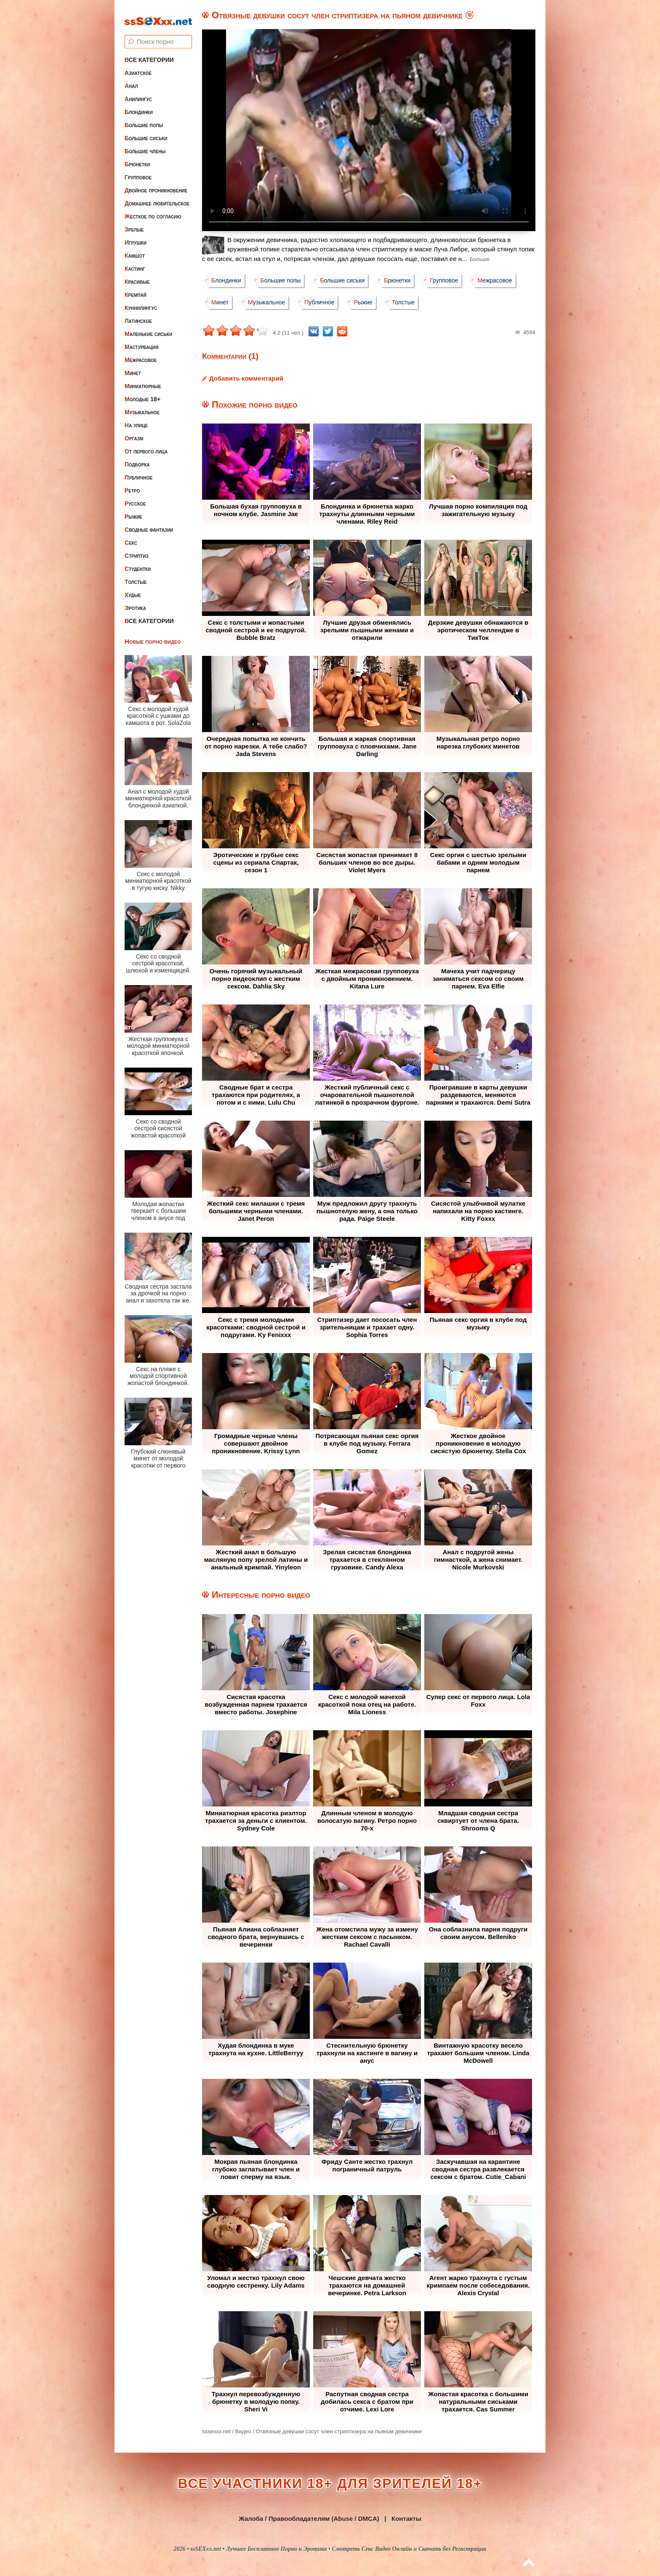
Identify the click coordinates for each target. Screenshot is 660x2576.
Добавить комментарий (246, 378)
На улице (136, 418)
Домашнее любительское (157, 196)
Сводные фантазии (149, 522)
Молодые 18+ (142, 392)
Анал (131, 78)
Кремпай (135, 287)
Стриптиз (137, 548)
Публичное (138, 470)
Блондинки (139, 104)
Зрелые (134, 222)
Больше (480, 259)
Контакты (406, 2518)
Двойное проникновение (156, 183)
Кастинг (135, 261)
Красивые (137, 274)
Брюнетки (137, 157)
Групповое (138, 170)
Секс (131, 535)
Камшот (135, 248)
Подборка (137, 457)
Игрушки (135, 235)
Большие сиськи (146, 131)
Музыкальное (142, 405)
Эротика (135, 600)
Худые (133, 587)
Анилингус (138, 91)
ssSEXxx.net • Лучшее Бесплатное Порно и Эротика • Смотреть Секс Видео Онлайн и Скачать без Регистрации (338, 2549)
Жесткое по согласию (153, 209)
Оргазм (134, 431)
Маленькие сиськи (148, 326)
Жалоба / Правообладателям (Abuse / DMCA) (309, 2518)
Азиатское (138, 65)
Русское (135, 496)
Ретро (132, 483)
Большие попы (144, 118)
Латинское (138, 313)
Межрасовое (141, 352)
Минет (133, 365)
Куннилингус (141, 300)
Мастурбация (141, 339)
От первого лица (146, 444)
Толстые (136, 574)
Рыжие (133, 509)
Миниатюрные (143, 379)
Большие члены (145, 144)
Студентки (138, 561)
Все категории (149, 52)
